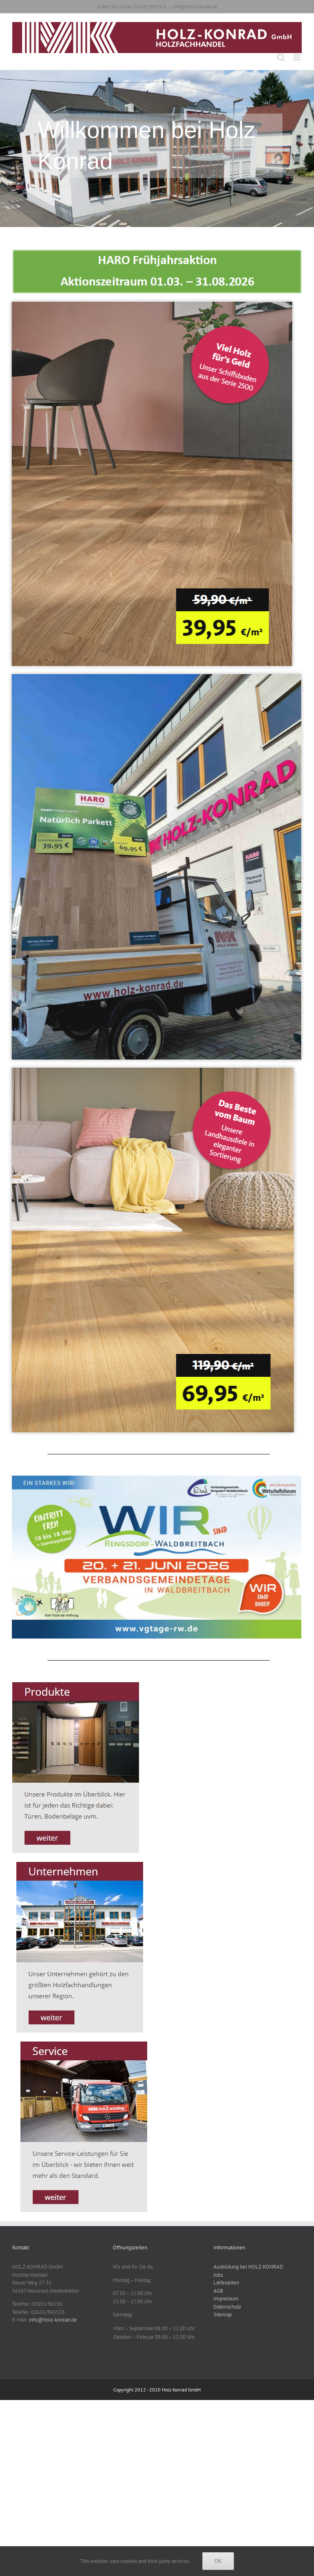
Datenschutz (227, 2306)
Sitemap (222, 2314)
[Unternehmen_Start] (80, 1864)
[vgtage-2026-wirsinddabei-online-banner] (150, 1478)
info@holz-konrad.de (195, 6)
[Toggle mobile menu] (297, 57)
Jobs (218, 2274)
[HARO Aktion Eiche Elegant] (146, 1070)
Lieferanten (226, 2282)
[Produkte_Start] (75, 1684)
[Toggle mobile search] (281, 57)
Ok (218, 2561)
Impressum (225, 2298)
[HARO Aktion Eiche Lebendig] (145, 304)
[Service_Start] (84, 2044)
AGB (218, 2290)
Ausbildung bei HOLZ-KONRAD (248, 2266)
